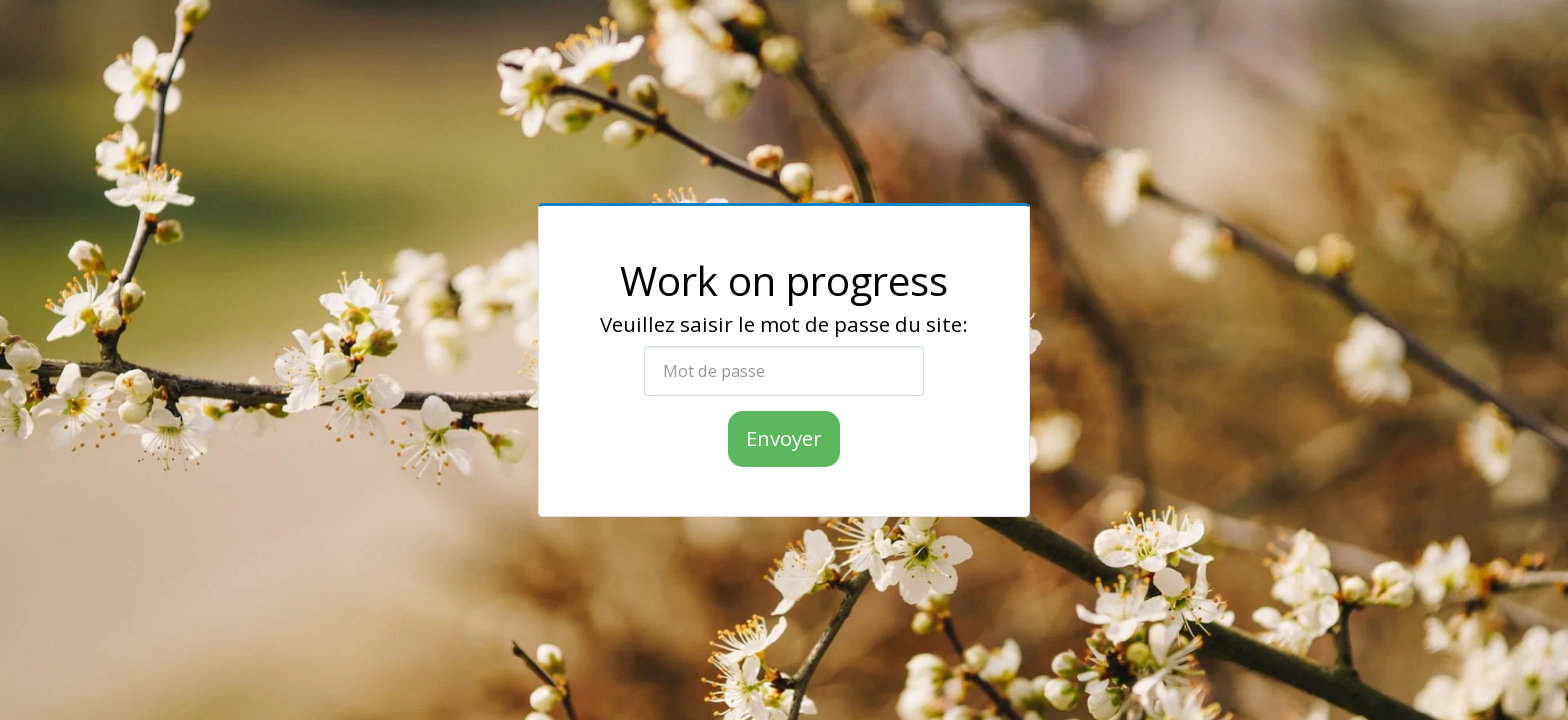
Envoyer (784, 438)
